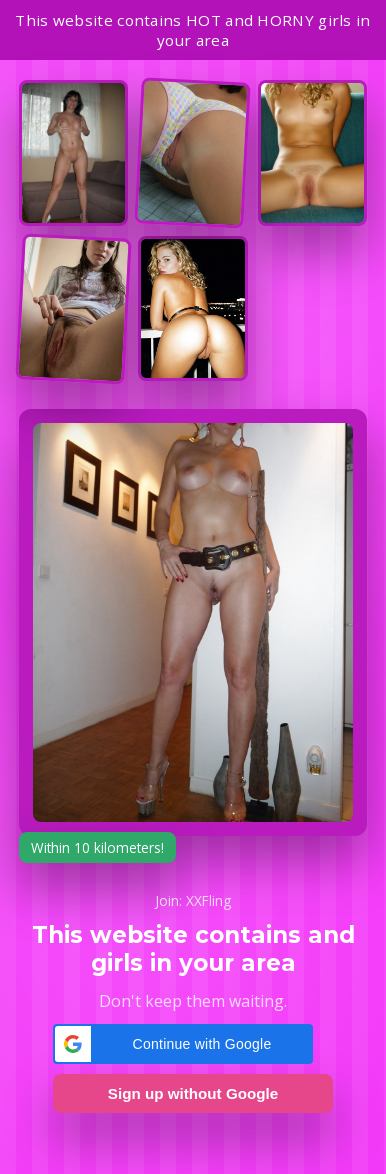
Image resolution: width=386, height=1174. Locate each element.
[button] (183, 1044)
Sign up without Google (193, 1093)
